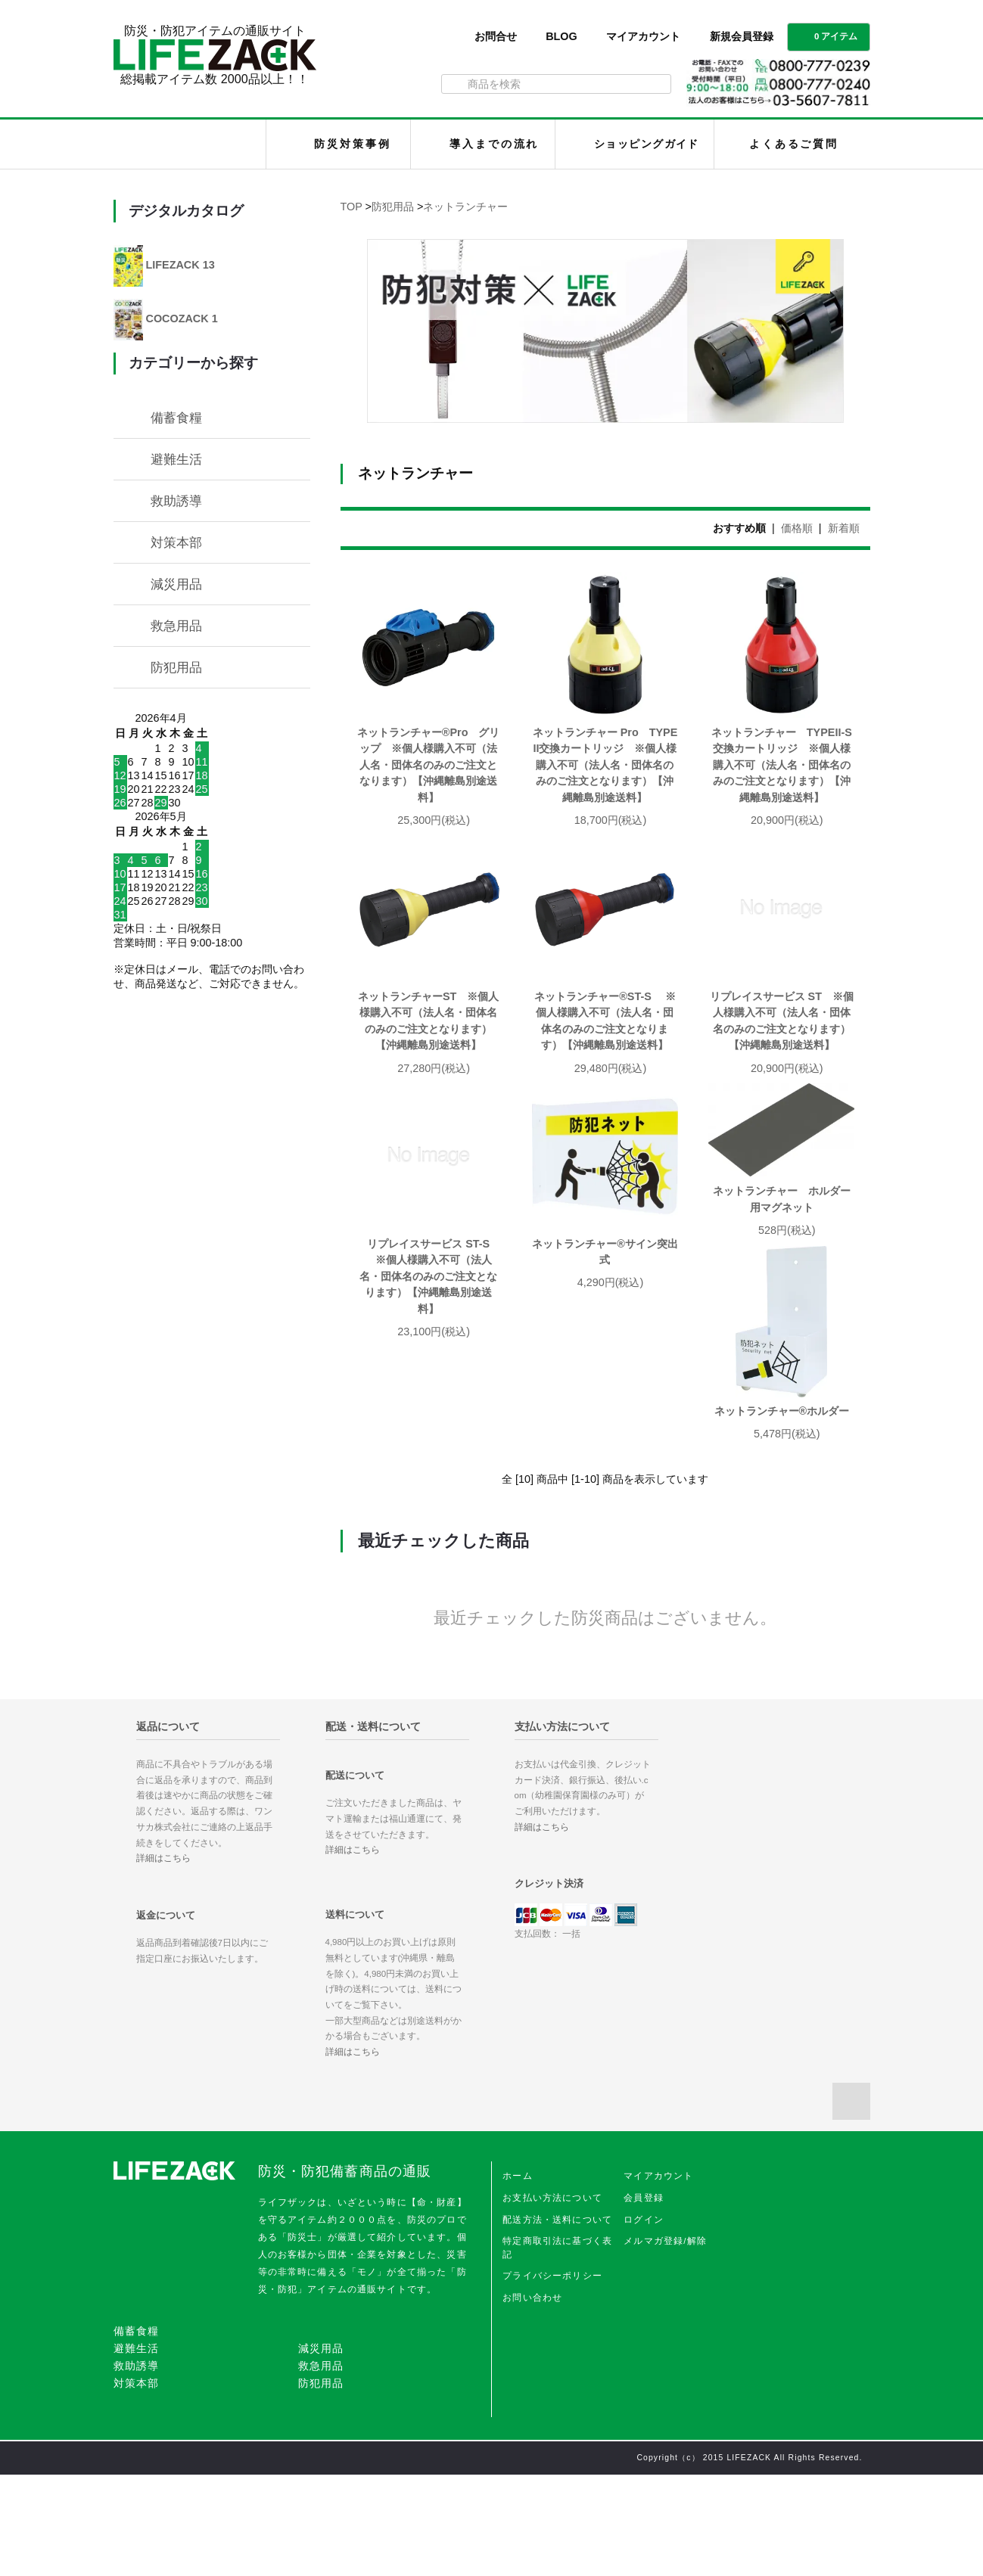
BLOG (561, 36)
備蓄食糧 (176, 417)
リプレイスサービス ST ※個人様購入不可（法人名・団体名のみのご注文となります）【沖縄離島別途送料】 (782, 1021)
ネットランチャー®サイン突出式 (605, 1252)
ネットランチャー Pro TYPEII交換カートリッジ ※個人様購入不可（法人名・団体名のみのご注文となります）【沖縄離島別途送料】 (605, 764)
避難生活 (176, 459)
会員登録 (644, 2299)
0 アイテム (827, 36)
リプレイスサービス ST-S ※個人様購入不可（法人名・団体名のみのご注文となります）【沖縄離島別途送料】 (428, 1276)
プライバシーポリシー (552, 2377)
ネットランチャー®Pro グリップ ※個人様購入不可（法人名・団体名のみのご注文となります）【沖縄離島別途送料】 (428, 764)
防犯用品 (393, 206)
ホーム (517, 2277)
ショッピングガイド (646, 144)
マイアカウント (643, 36)
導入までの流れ (494, 144)
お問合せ (495, 36)
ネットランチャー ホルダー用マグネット (782, 1199)
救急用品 (176, 625)
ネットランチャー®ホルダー (431, 1512)
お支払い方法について (552, 2299)
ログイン (644, 2321)
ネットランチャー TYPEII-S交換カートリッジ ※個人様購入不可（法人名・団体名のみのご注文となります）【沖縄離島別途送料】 (781, 764)
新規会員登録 (741, 36)
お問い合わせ (532, 2399)
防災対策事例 (352, 144)
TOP (351, 206)
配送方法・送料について (557, 2321)
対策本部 (176, 542)
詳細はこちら (163, 1959)
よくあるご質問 (793, 144)
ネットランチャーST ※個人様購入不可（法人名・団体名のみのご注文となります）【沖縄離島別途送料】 (428, 1021)
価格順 (797, 528)
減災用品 (176, 584)
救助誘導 (176, 500)
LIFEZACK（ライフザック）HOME (193, 144)
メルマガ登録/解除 (665, 2342)
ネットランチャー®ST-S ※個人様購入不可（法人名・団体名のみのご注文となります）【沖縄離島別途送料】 (605, 1021)
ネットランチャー (465, 206)
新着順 (844, 528)
